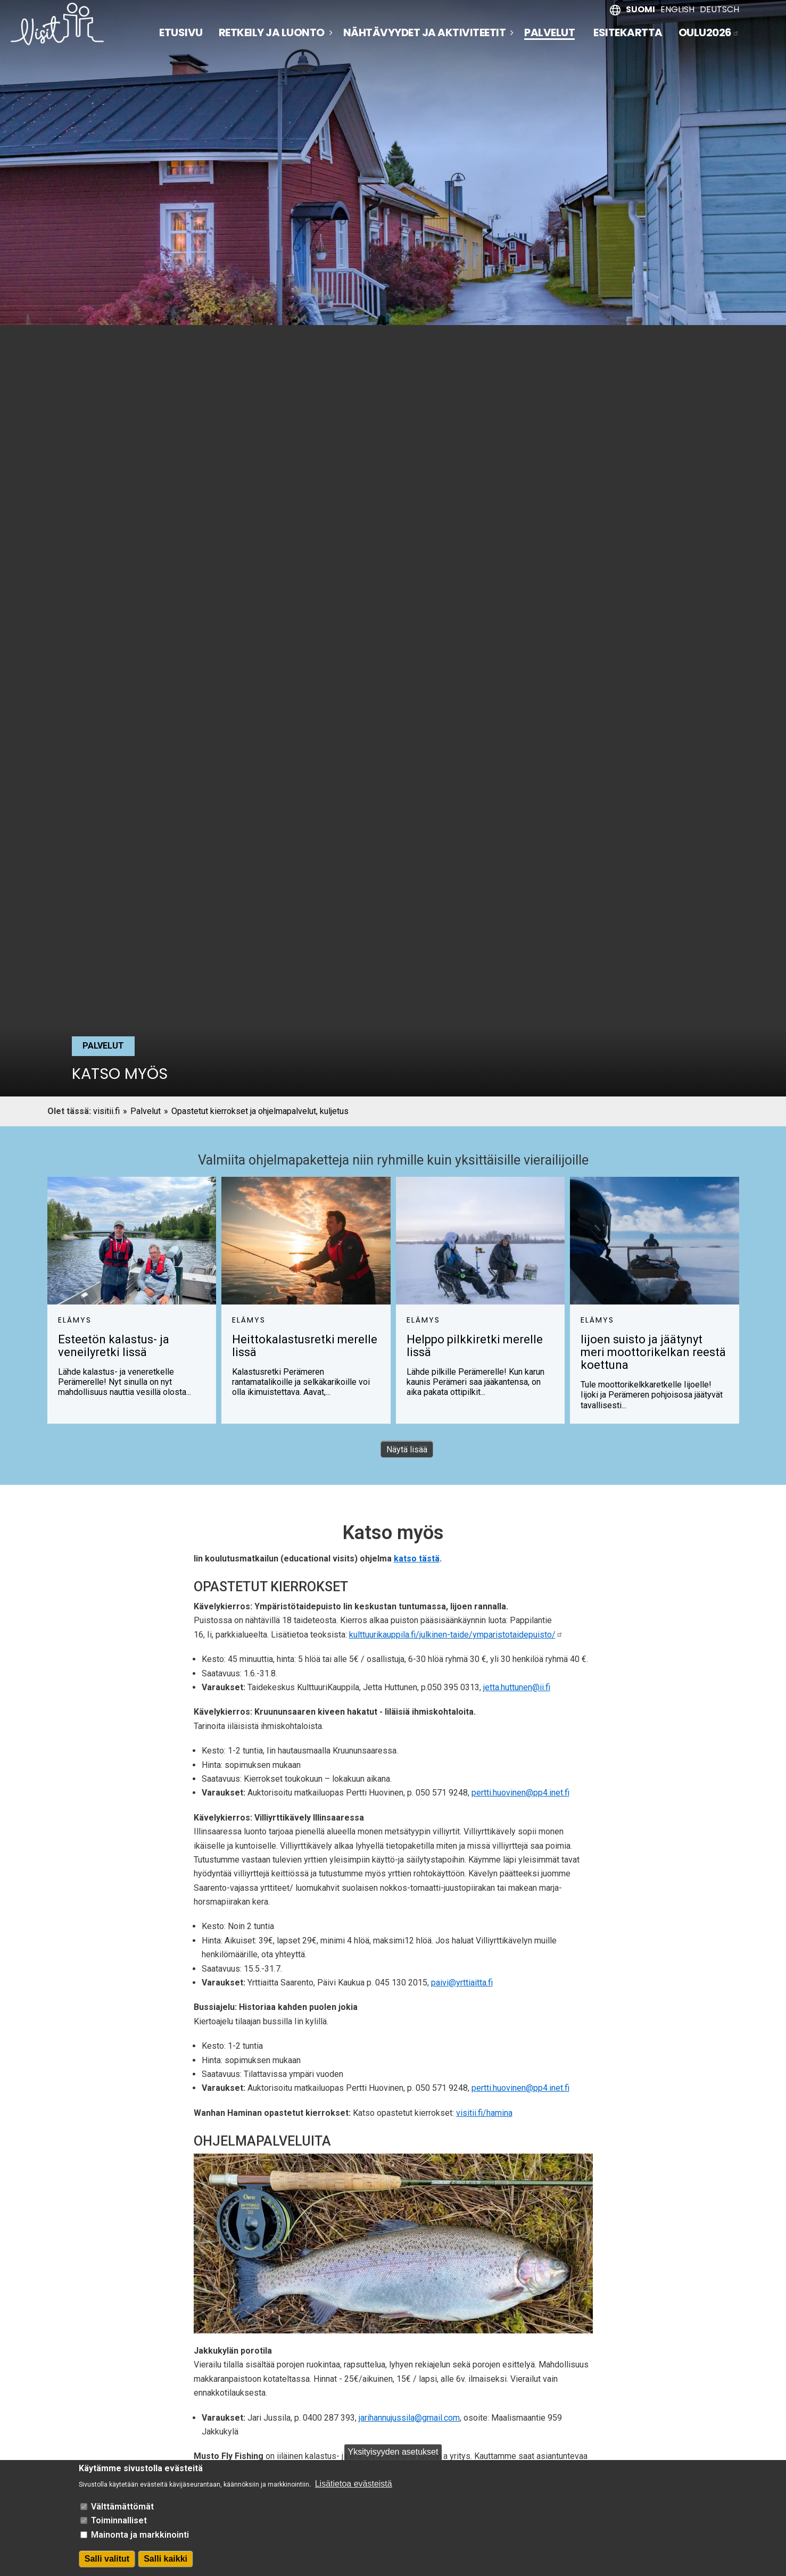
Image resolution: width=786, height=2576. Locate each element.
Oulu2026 (709, 32)
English (677, 9)
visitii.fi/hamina (484, 2113)
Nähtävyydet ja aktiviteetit (424, 32)
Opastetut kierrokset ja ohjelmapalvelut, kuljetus (260, 1111)
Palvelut (549, 33)
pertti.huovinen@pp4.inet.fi (520, 1793)
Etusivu (181, 32)
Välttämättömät (122, 2507)
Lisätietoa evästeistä (353, 2483)
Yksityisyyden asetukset (393, 2451)
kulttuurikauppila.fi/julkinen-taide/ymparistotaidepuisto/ (456, 1635)
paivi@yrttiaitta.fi (462, 1982)
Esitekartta (628, 32)
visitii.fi (106, 1111)
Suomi (640, 9)
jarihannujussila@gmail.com (409, 2418)
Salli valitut (107, 2558)
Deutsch (719, 9)
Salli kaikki (165, 2558)
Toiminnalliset (119, 2520)
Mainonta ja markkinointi (140, 2535)
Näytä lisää (406, 1449)
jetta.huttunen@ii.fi (516, 1687)
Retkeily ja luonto (272, 32)
